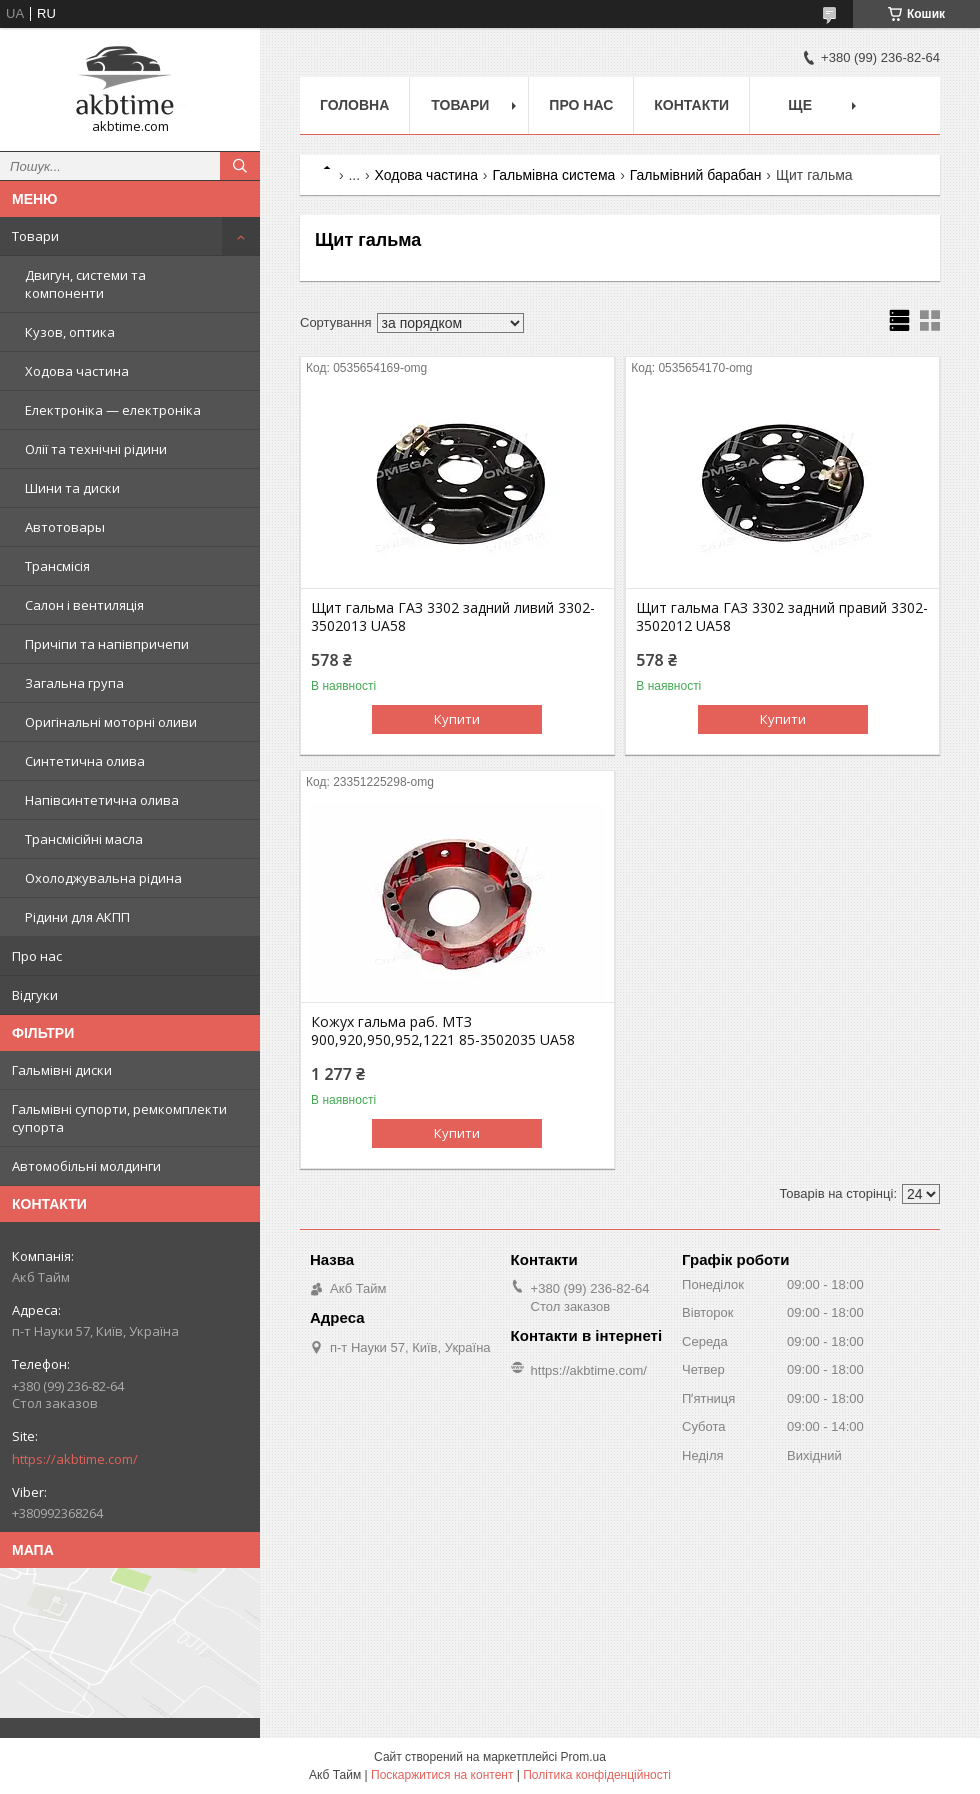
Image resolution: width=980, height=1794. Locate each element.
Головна (354, 105)
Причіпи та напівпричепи (107, 644)
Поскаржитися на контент (442, 1775)
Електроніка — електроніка (113, 410)
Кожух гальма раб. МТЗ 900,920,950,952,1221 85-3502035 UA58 (443, 1031)
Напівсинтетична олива (102, 800)
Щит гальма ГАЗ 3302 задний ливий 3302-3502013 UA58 (453, 617)
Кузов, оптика (70, 332)
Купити (457, 719)
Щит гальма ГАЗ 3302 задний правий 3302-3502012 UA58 (782, 617)
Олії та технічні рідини (96, 449)
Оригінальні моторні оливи (111, 722)
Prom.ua (583, 1757)
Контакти (691, 105)
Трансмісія (57, 566)
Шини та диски (72, 488)
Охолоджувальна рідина (103, 878)
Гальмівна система (553, 175)
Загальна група (74, 683)
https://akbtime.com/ (75, 1459)
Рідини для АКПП (77, 917)
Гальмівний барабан (696, 175)
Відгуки (35, 995)
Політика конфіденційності (597, 1775)
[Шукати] (240, 166)
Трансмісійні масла (84, 839)
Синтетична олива (85, 761)
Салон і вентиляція (84, 605)
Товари (35, 236)
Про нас (37, 956)
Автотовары (65, 527)
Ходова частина (77, 371)
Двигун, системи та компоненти (85, 284)
